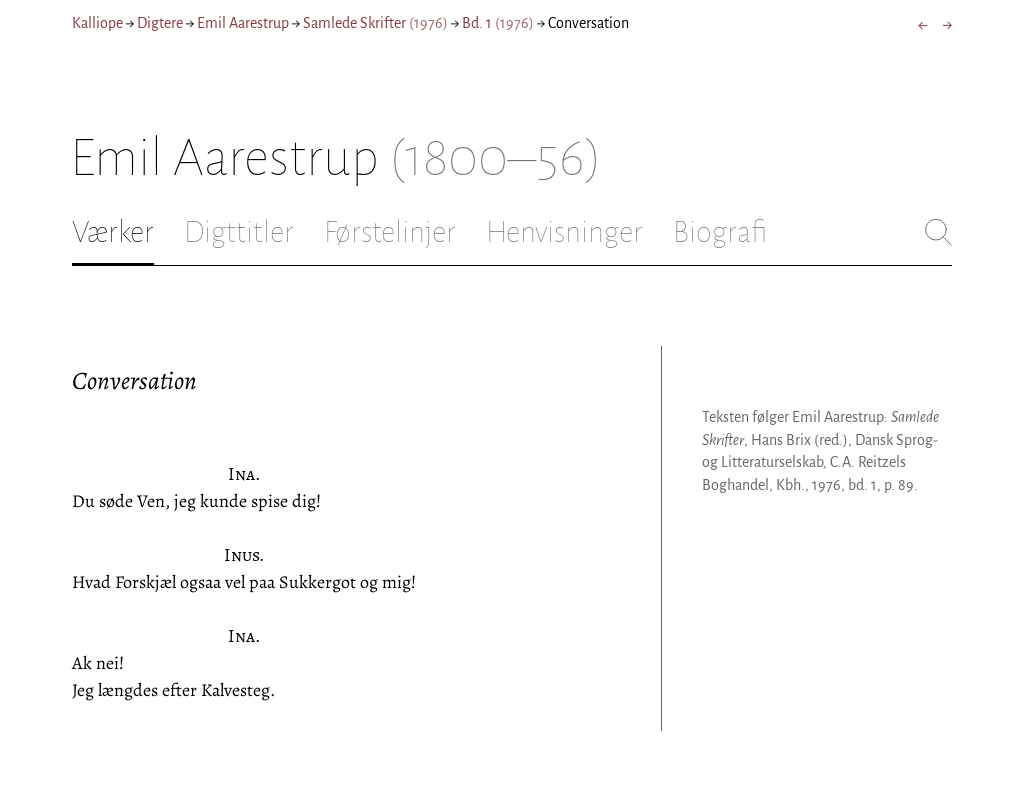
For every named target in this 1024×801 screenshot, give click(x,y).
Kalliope (97, 23)
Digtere (160, 23)
